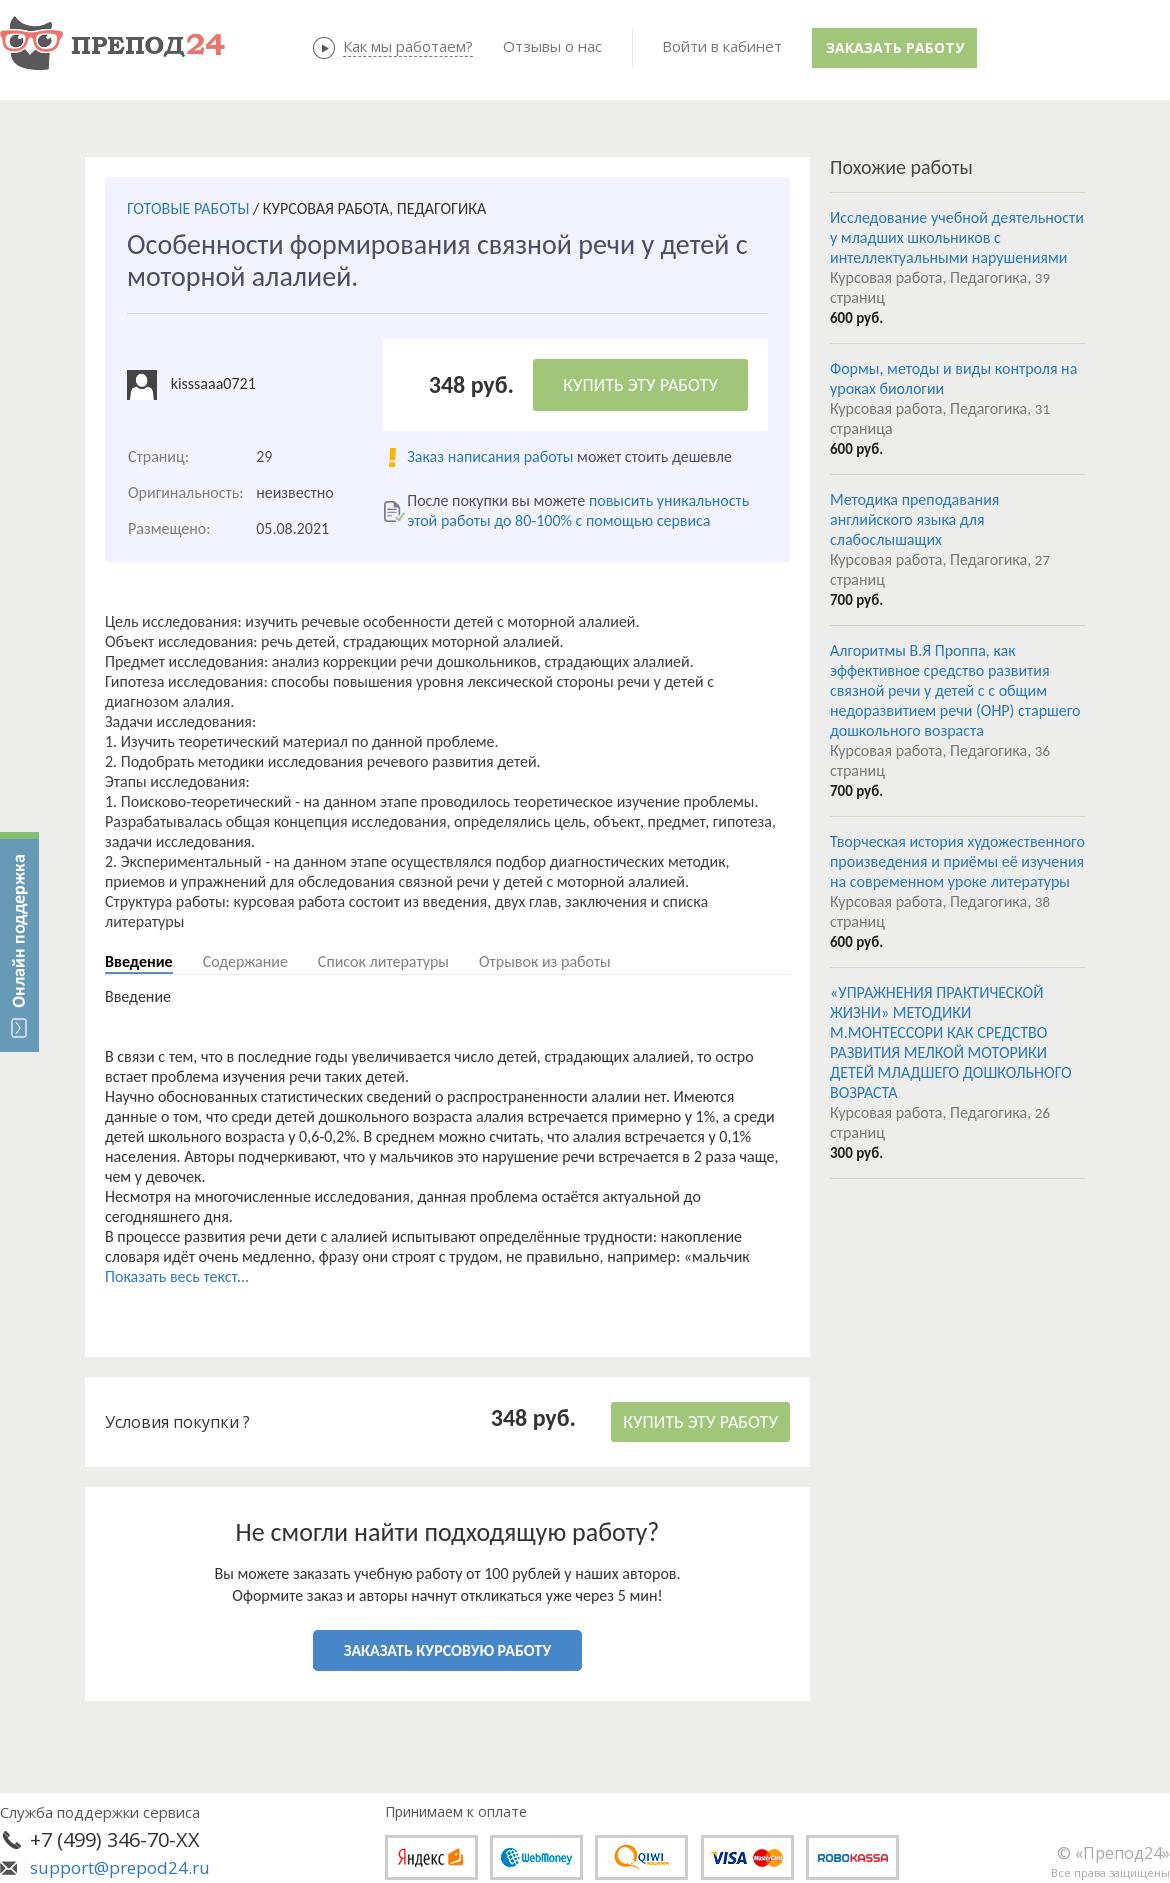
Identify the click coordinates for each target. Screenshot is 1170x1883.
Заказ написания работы (490, 456)
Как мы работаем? (408, 46)
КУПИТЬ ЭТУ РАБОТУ (640, 385)
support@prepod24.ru (120, 1867)
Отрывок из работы (545, 961)
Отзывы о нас (552, 46)
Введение (139, 961)
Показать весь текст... (177, 1276)
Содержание (245, 961)
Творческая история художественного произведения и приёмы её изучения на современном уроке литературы (957, 861)
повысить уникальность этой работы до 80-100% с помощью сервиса (578, 510)
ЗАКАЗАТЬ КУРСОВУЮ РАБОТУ (447, 1650)
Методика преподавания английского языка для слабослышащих (914, 519)
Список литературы (383, 961)
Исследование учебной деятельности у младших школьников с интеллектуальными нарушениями (957, 237)
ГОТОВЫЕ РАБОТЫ (188, 208)
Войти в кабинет (722, 46)
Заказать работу (895, 47)
